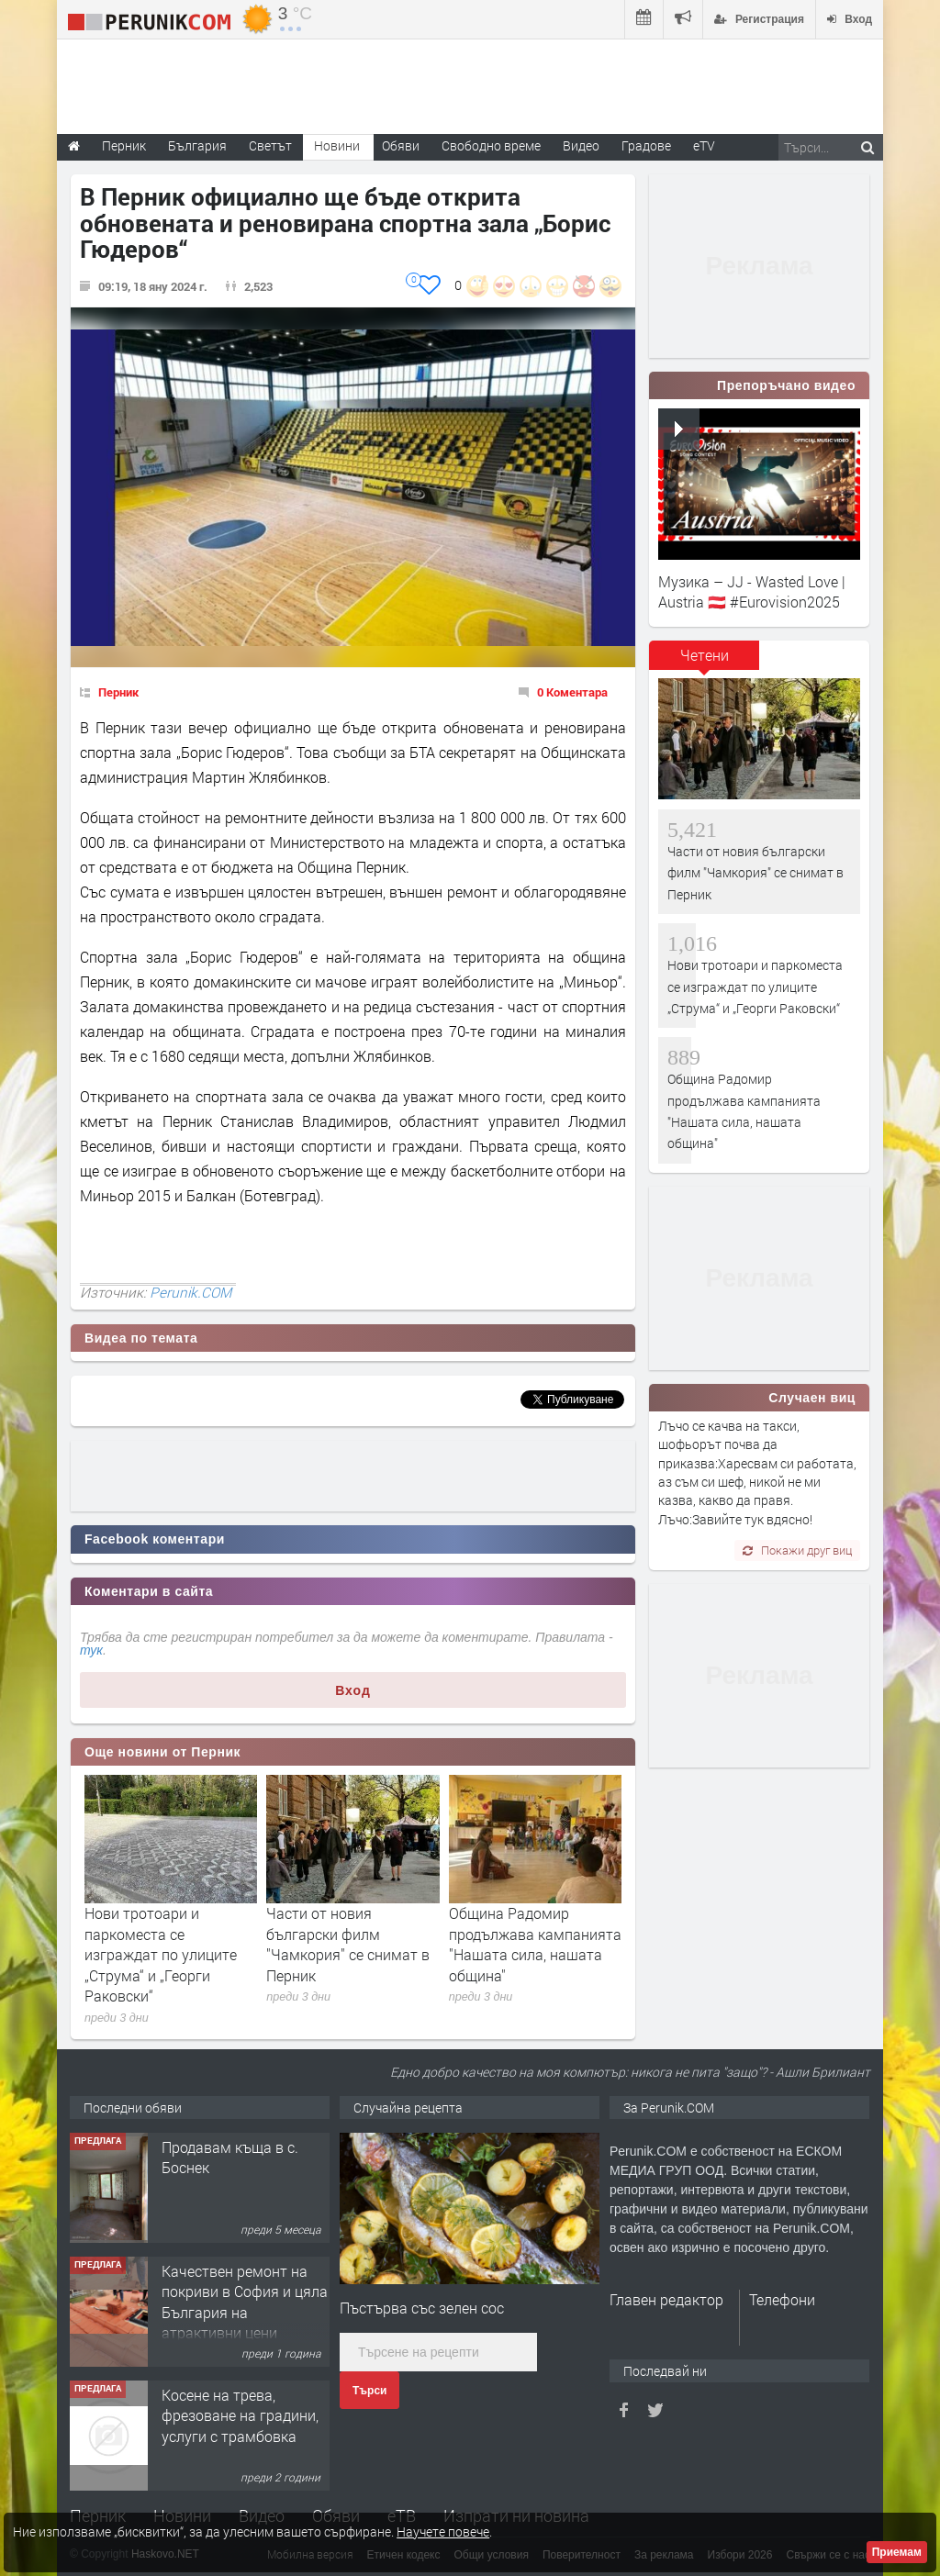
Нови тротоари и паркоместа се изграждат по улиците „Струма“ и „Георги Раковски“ (160, 1954)
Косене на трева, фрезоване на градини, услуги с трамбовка (240, 2415)
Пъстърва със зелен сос (422, 2307)
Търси (369, 2390)
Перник (118, 692)
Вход (353, 1690)
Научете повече (443, 2531)
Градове (646, 145)
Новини (337, 145)
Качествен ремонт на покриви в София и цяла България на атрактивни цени (245, 2301)
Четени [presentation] (704, 654)
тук (91, 1650)
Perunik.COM (190, 1292)
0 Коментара (572, 692)
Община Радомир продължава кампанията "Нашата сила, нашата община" (535, 1943)
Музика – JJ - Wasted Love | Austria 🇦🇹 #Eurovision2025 (751, 591)
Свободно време (491, 145)
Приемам (897, 2552)
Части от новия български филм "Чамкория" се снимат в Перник (348, 1943)
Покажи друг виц (797, 1550)
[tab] (704, 662)
